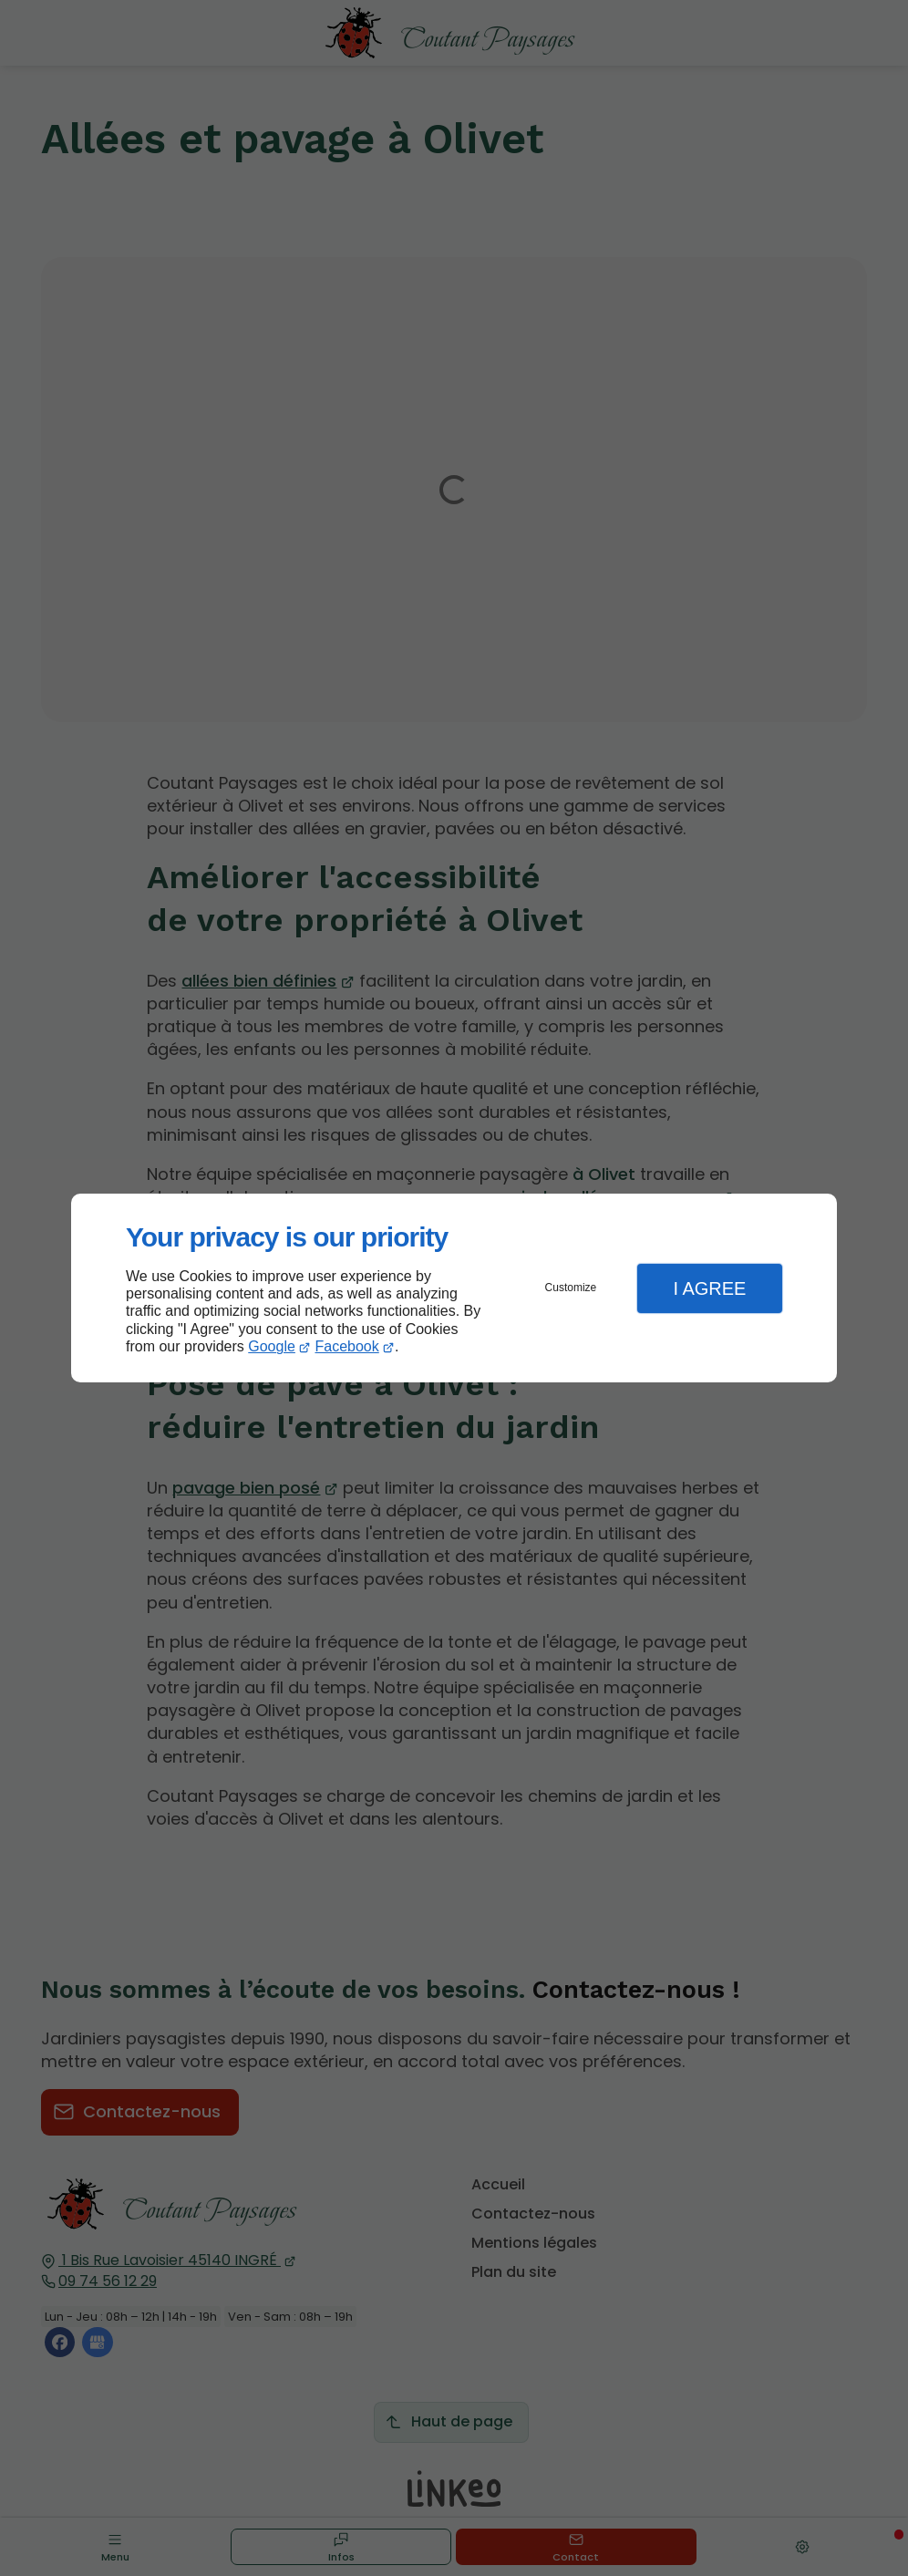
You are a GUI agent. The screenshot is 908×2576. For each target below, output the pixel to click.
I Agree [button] (709, 1288)
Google (271, 1346)
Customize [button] (571, 1287)
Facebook (347, 1346)
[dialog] (454, 1288)
